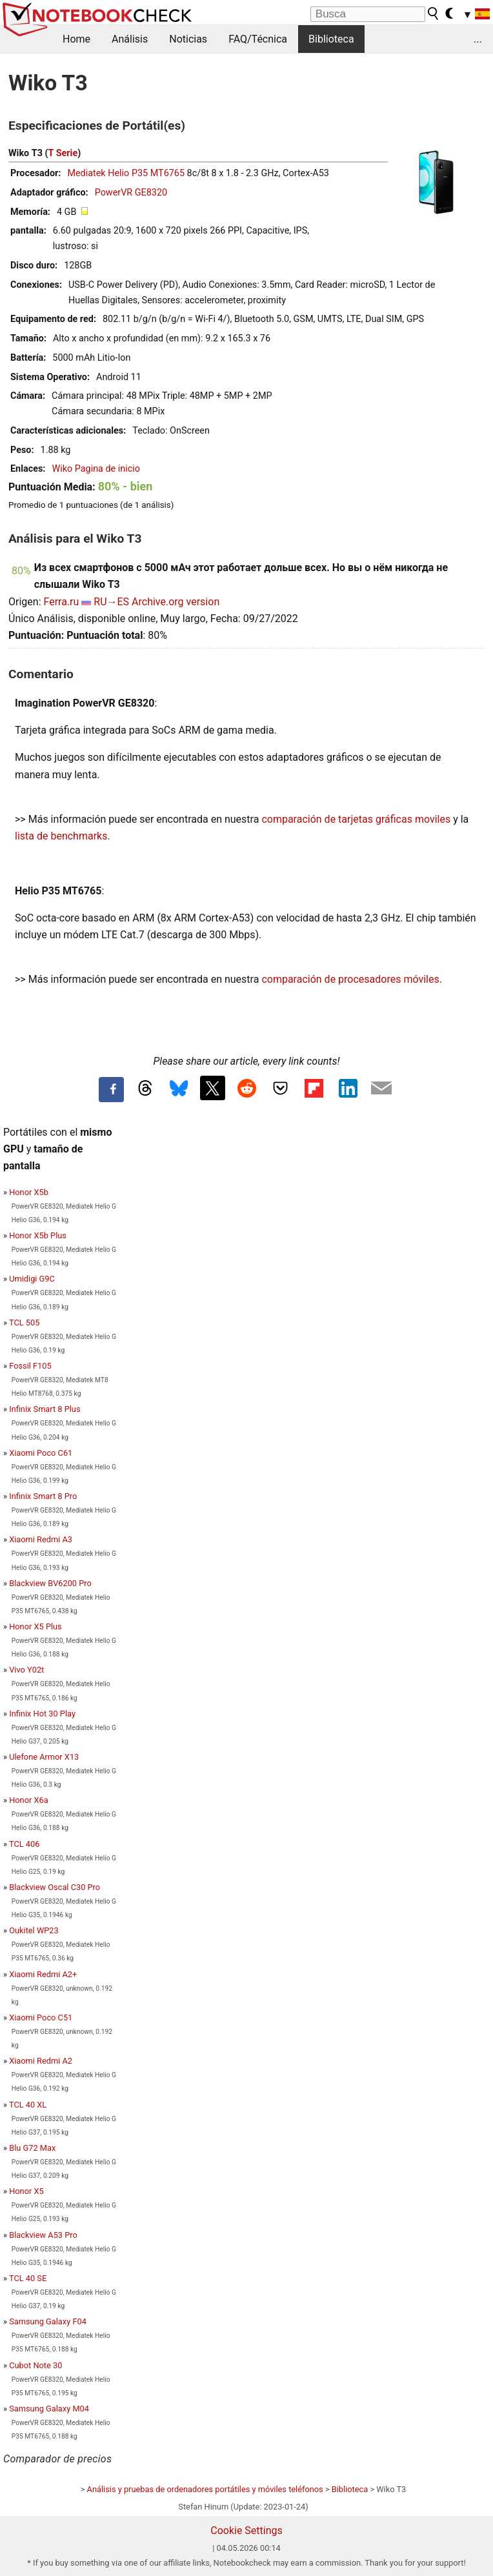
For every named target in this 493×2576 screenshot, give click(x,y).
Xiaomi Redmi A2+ (43, 1974)
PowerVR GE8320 (131, 192)
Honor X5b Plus (37, 1235)
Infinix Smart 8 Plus (44, 1409)
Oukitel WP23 (34, 1930)
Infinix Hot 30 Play (42, 1713)
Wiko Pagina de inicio (96, 468)
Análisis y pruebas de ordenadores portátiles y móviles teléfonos (205, 2489)
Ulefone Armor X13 (44, 1757)
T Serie (63, 153)
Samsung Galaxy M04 (49, 2408)
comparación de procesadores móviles (350, 979)
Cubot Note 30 (35, 2365)
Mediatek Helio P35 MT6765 (126, 173)
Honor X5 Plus (35, 1626)
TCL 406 (24, 1844)
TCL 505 (24, 1322)
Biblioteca (331, 39)
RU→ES (111, 602)
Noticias (188, 39)
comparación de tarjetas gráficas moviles (355, 819)
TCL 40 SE (27, 2278)
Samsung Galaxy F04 (47, 2321)
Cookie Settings (246, 2530)
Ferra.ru (61, 602)
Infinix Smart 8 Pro (43, 1496)
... (478, 39)
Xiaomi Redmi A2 (40, 2061)
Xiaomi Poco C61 (40, 1453)
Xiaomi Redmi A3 (40, 1539)
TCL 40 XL (27, 2104)
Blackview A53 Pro (43, 2235)
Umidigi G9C (32, 1278)
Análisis (130, 39)
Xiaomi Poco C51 (40, 2017)
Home (76, 39)
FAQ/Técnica (257, 39)
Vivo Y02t (26, 1670)
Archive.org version (175, 602)
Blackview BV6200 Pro (50, 1583)
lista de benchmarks (61, 836)
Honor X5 (26, 2191)
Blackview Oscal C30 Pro (54, 1887)
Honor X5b (28, 1192)
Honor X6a (28, 1800)
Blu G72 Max (32, 2148)
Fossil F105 (30, 1366)
